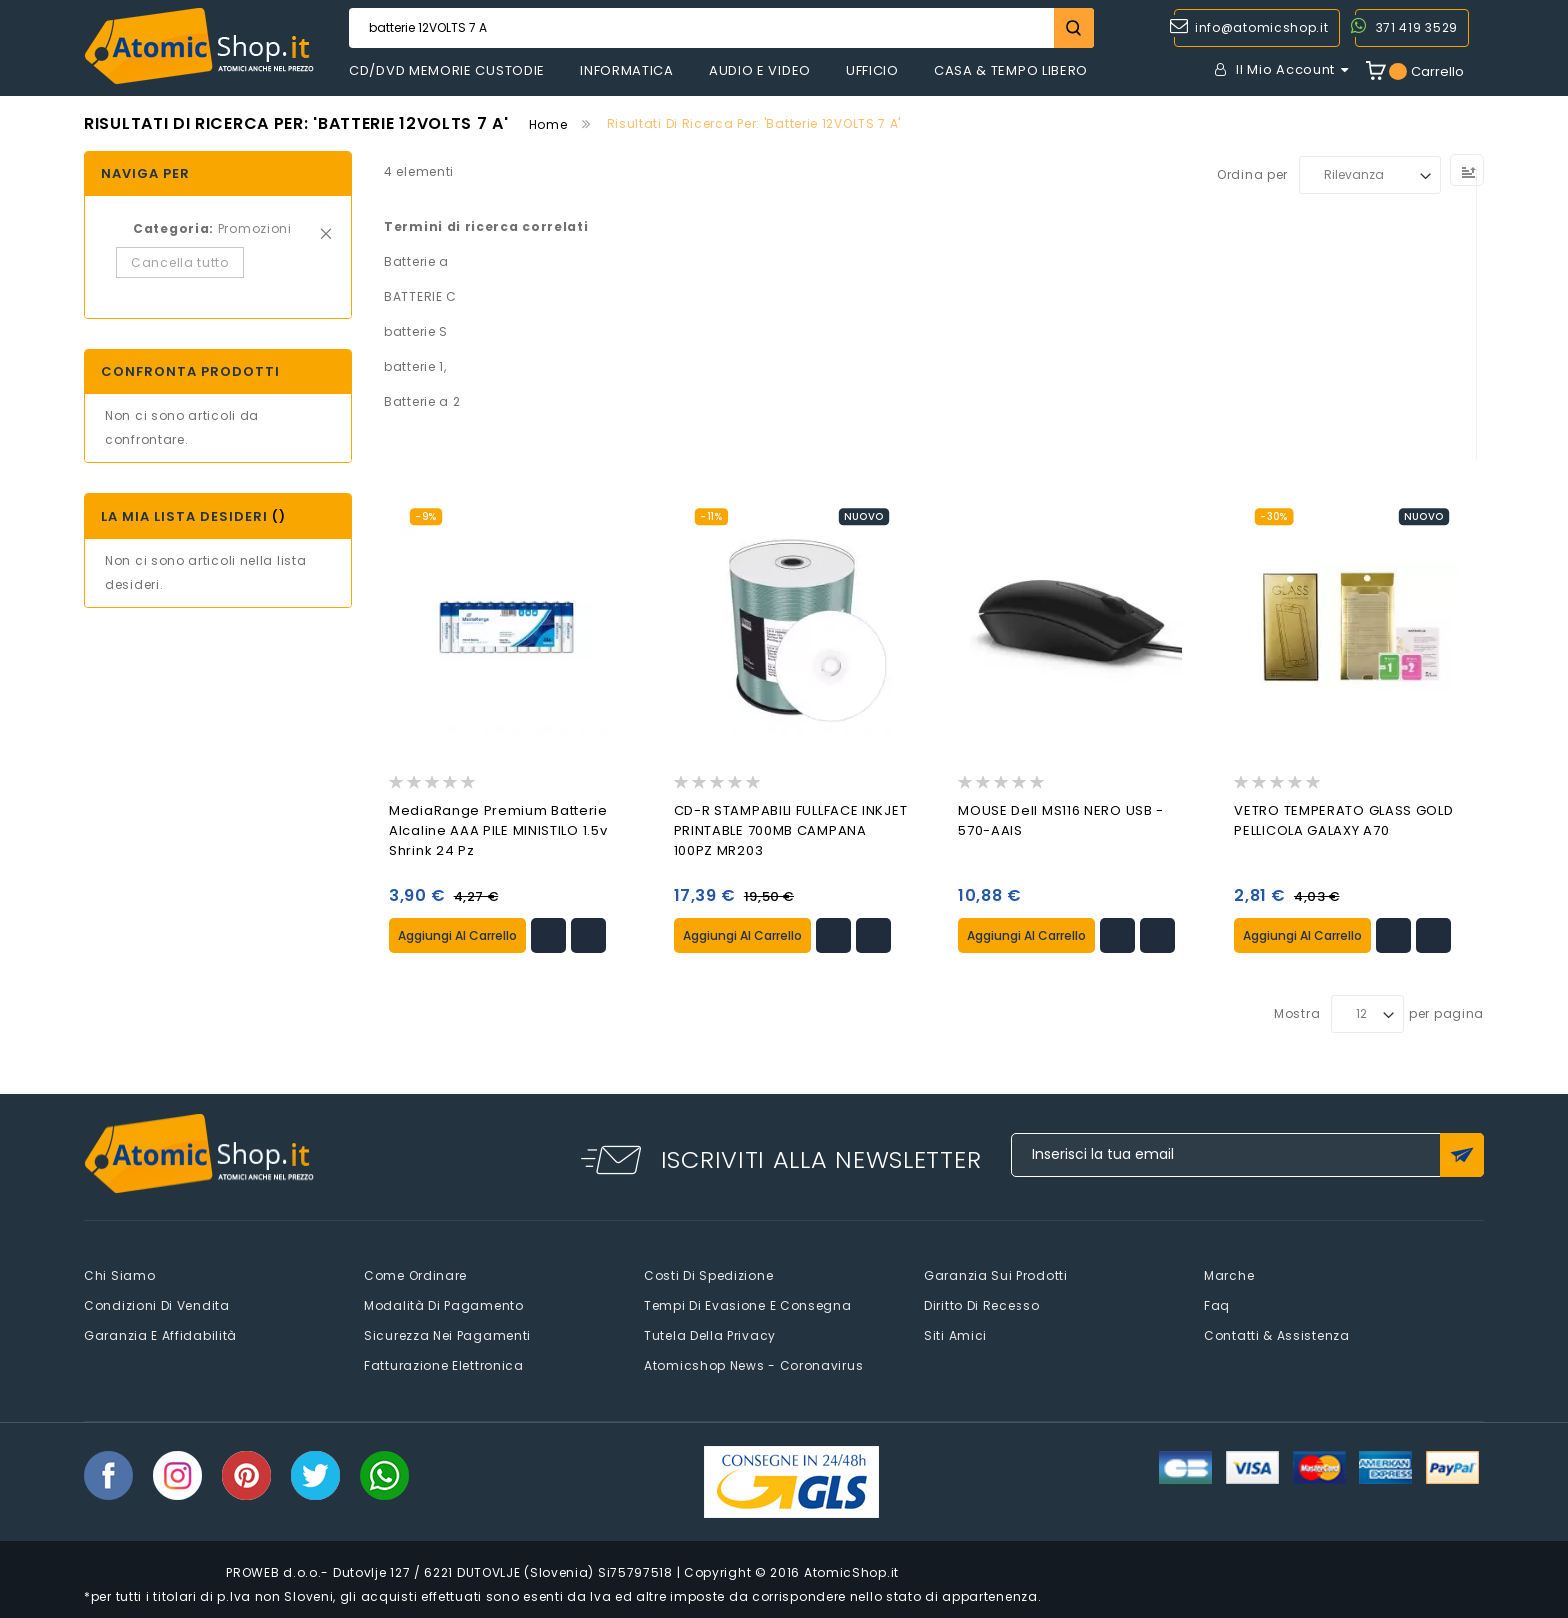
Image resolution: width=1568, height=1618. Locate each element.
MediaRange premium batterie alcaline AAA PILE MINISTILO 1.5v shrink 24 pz (498, 830)
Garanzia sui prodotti (996, 1274)
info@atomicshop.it (1262, 27)
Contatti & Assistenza (1277, 1334)
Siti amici (955, 1334)
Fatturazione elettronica (444, 1364)
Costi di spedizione (708, 1274)
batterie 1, (415, 366)
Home (548, 124)
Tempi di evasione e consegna (748, 1304)
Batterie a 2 (422, 401)
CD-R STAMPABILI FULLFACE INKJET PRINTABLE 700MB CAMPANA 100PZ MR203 (791, 830)
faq (1217, 1304)
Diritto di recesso (982, 1304)
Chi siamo (119, 1274)
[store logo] (199, 46)
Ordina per (1252, 174)
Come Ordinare (415, 1274)
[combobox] (721, 28)
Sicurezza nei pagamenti (447, 1334)
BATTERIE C (420, 296)
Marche (1229, 1274)
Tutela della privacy (710, 1334)
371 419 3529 (1417, 27)
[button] (548, 935)
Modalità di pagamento (444, 1304)
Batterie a (416, 261)
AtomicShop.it (851, 1571)
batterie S (416, 331)
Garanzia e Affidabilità (160, 1334)
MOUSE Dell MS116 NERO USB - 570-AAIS (1061, 820)
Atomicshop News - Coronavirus (753, 1364)
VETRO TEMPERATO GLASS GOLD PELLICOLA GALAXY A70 (1343, 820)
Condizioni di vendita (157, 1304)
